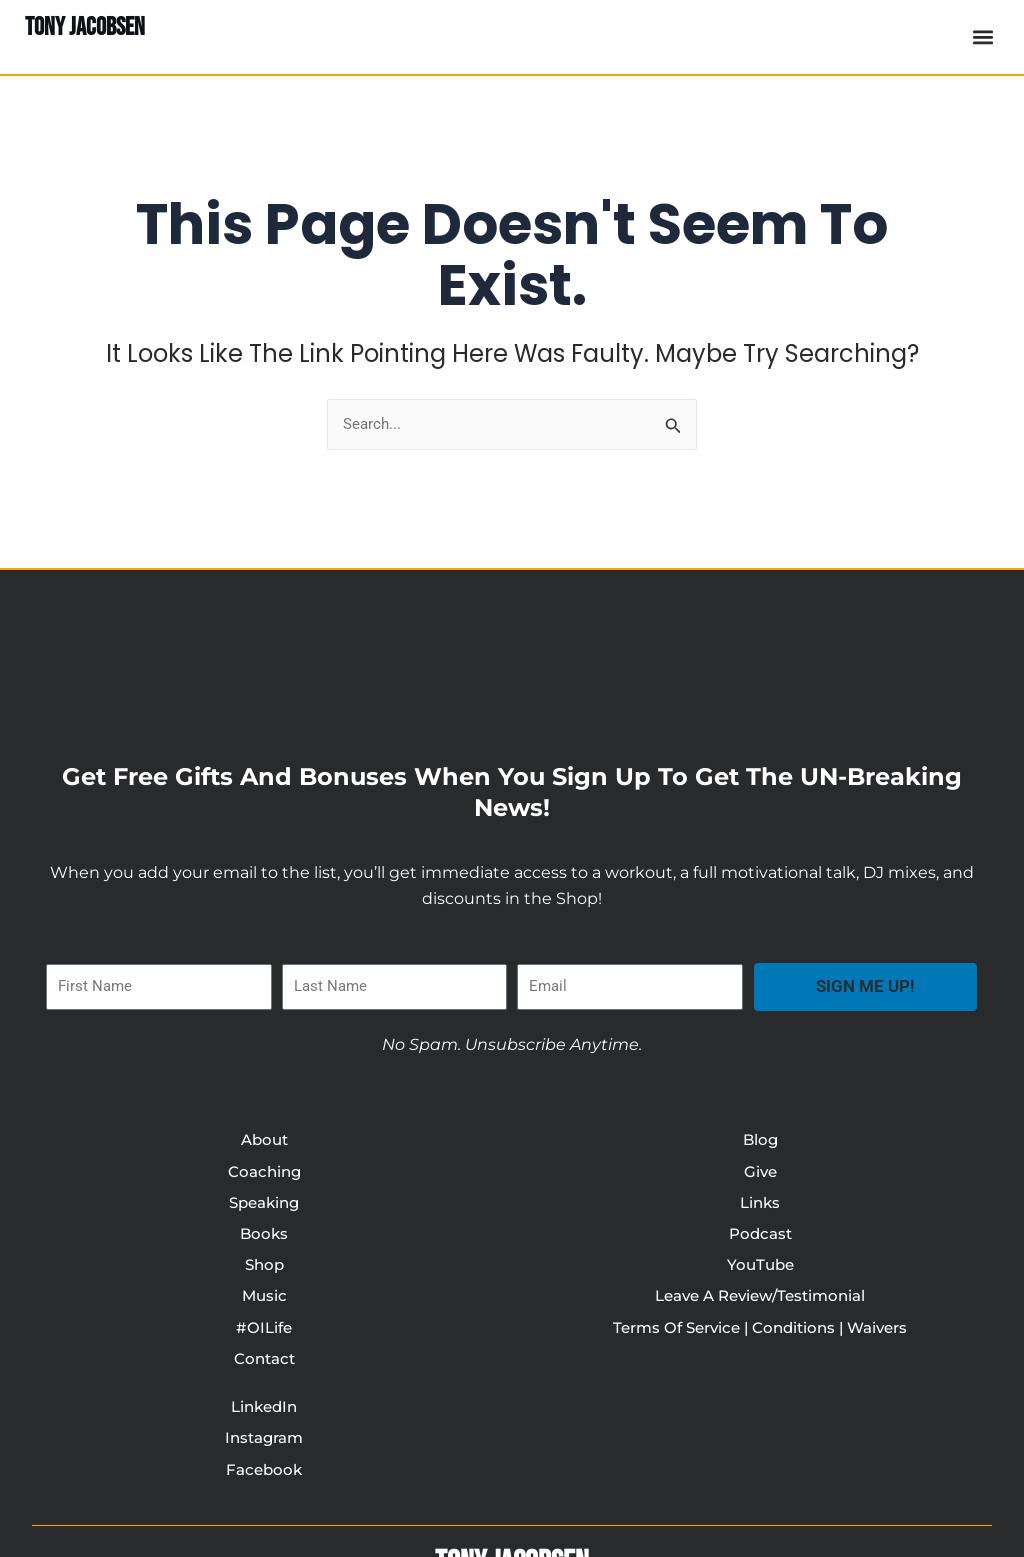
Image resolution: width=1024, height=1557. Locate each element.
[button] (982, 37)
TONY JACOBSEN (90, 27)
